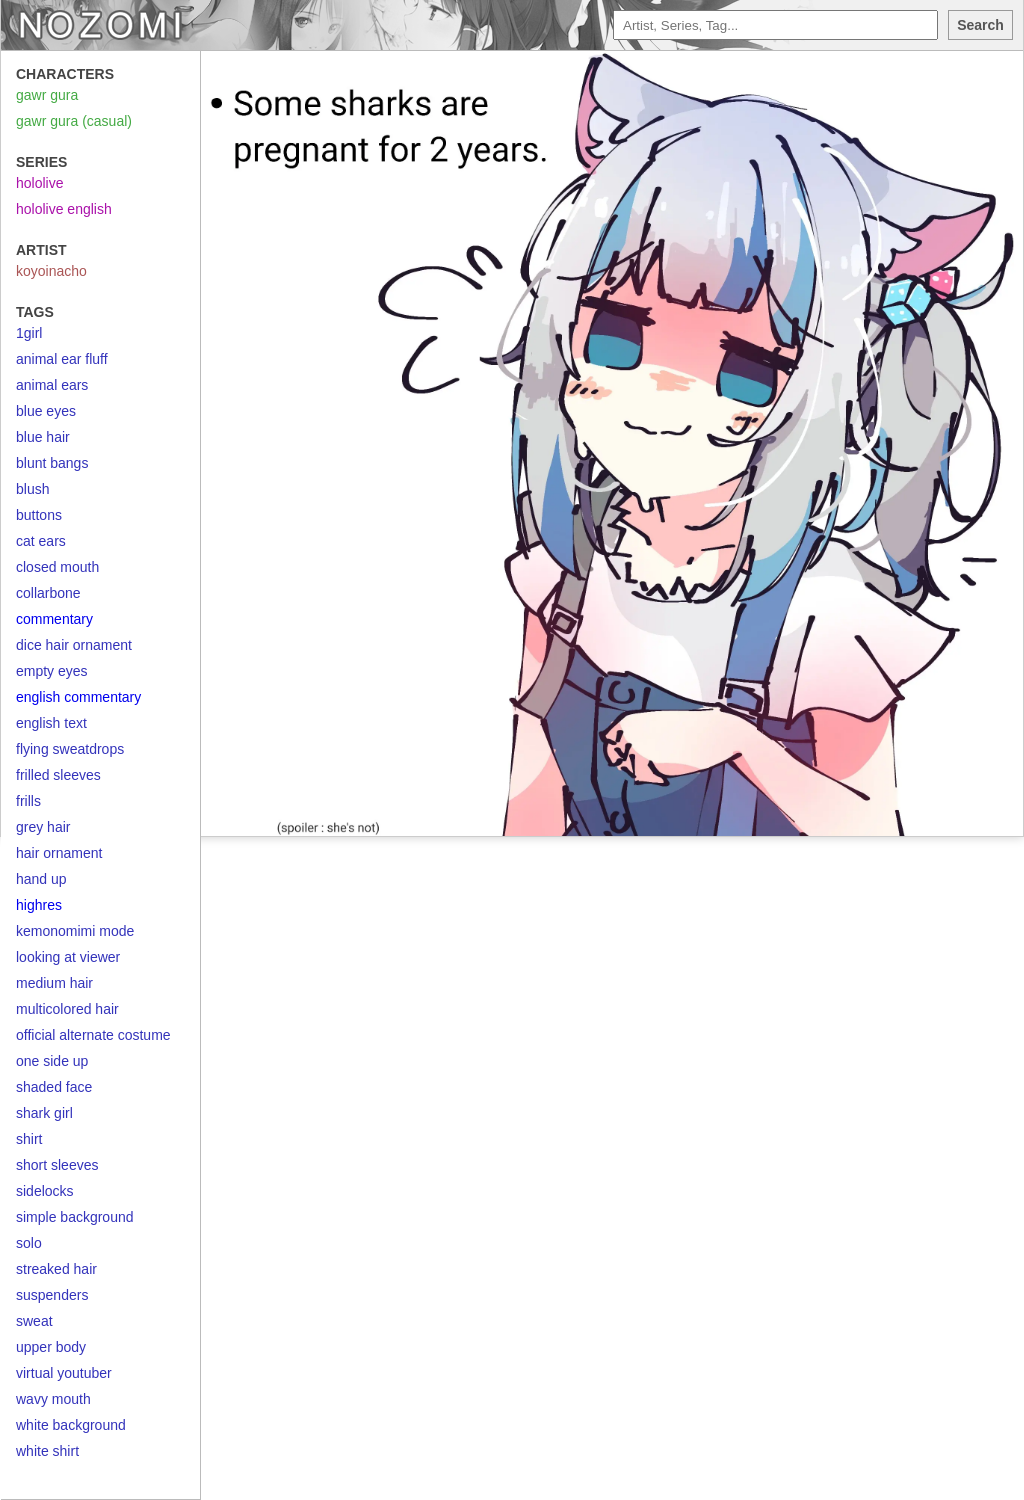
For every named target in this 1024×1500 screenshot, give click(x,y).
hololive (39, 183)
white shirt (47, 1451)
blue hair (43, 437)
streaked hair (56, 1269)
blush (32, 489)
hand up (41, 879)
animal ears (52, 385)
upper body (51, 1347)
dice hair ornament (74, 645)
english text (51, 723)
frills (28, 801)
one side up (52, 1061)
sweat (34, 1321)
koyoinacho (51, 271)
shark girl (44, 1113)
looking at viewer (68, 957)
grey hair (43, 827)
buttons (39, 515)
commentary (54, 619)
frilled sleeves (58, 775)
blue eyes (46, 411)
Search (980, 25)
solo (29, 1243)
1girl (29, 333)
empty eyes (52, 671)
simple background (75, 1217)
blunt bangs (52, 463)
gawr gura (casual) (74, 121)
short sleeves (57, 1165)
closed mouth (57, 567)
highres (39, 905)
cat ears (41, 541)
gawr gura (47, 95)
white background (71, 1425)
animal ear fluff (62, 359)
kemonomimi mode (75, 931)
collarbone (48, 593)
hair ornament (59, 853)
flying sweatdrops (70, 749)
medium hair (54, 983)
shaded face (54, 1087)
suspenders (52, 1295)
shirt (29, 1139)
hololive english (64, 209)
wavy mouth (53, 1399)
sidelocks (45, 1191)
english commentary (78, 697)
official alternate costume (93, 1035)
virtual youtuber (64, 1373)
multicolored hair (67, 1009)
